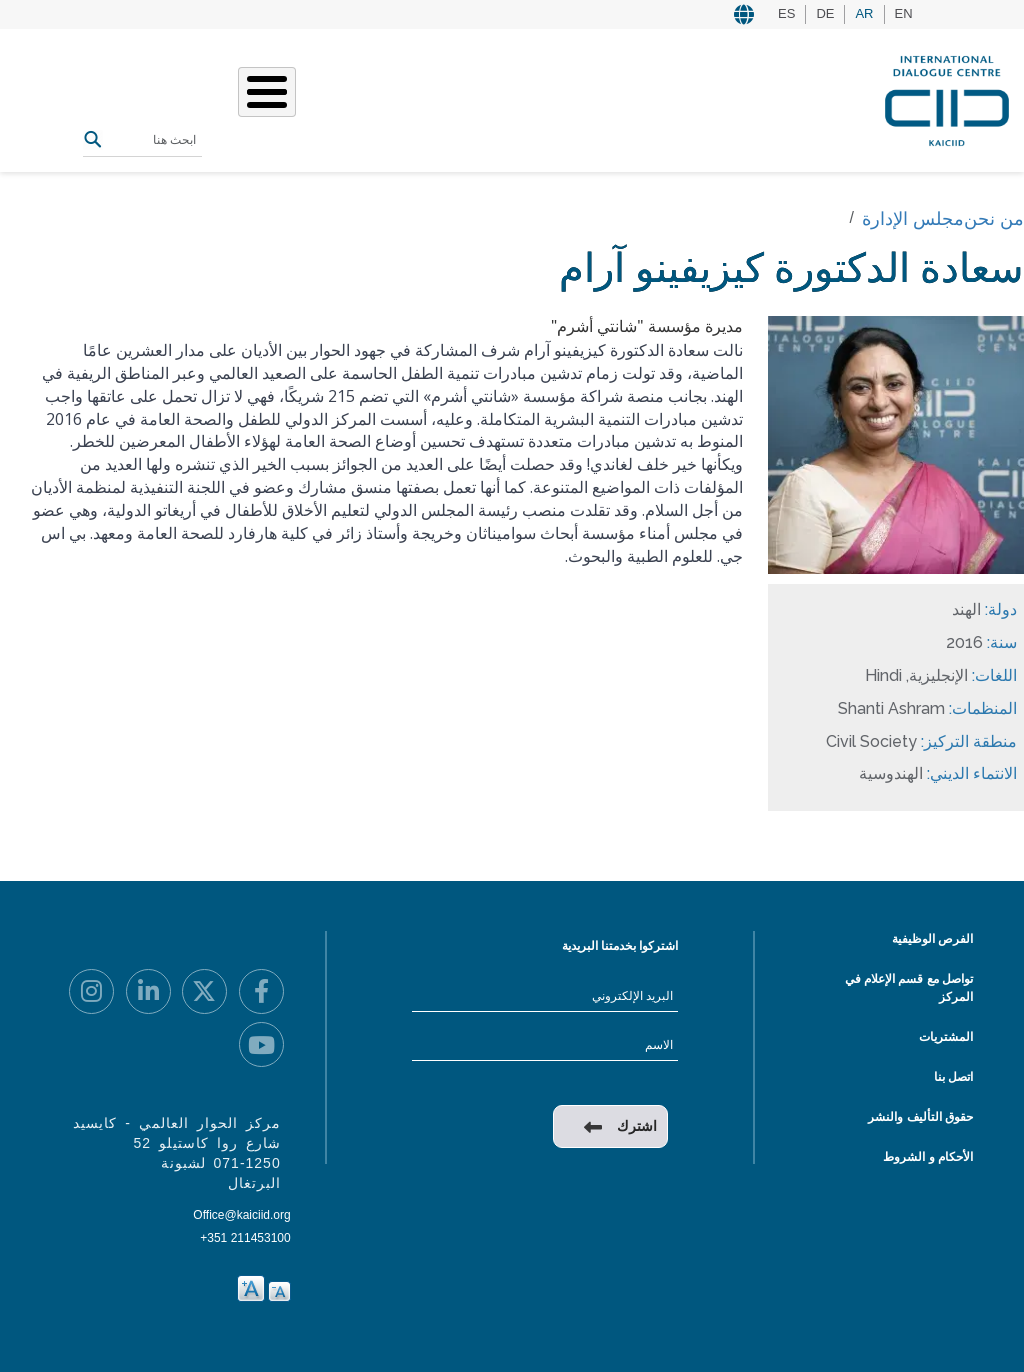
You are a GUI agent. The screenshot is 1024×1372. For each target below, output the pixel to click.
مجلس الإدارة (913, 219)
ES (786, 13)
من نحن (994, 219)
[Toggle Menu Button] (267, 92)
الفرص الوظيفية (932, 939)
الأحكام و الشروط (928, 1157)
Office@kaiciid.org (241, 1215)
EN (904, 13)
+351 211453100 (245, 1238)
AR (864, 13)
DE (825, 13)
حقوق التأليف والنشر (920, 1117)
